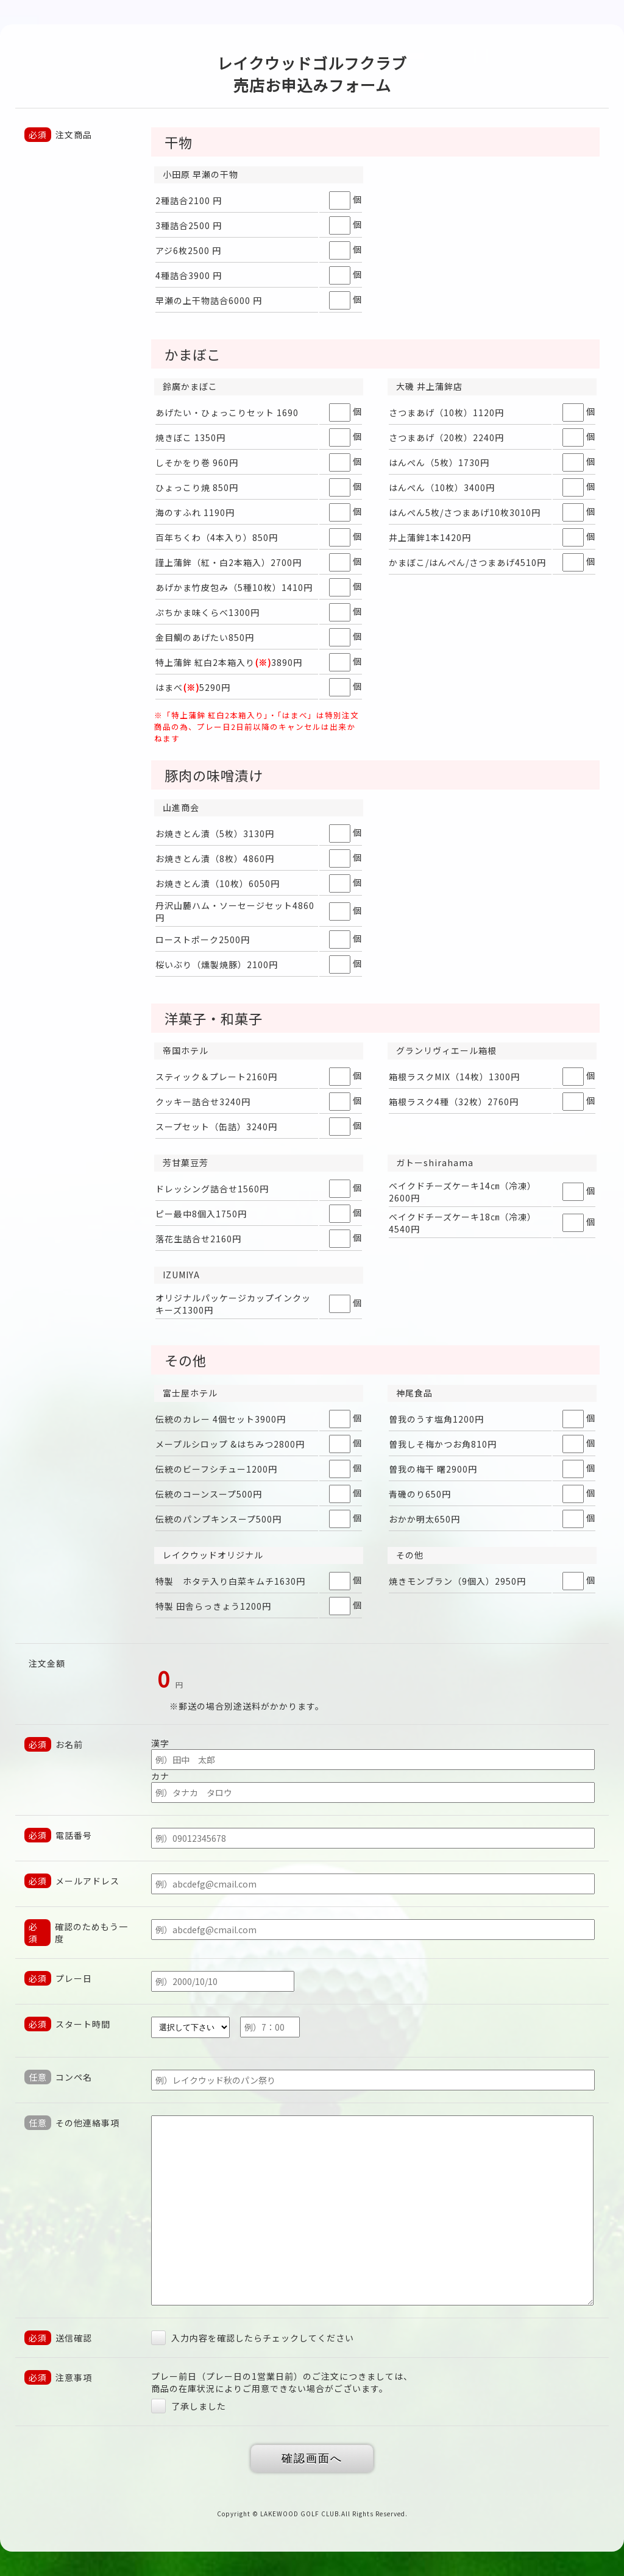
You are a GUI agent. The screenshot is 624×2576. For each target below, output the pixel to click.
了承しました (188, 2406)
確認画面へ (312, 2458)
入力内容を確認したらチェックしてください (252, 2338)
